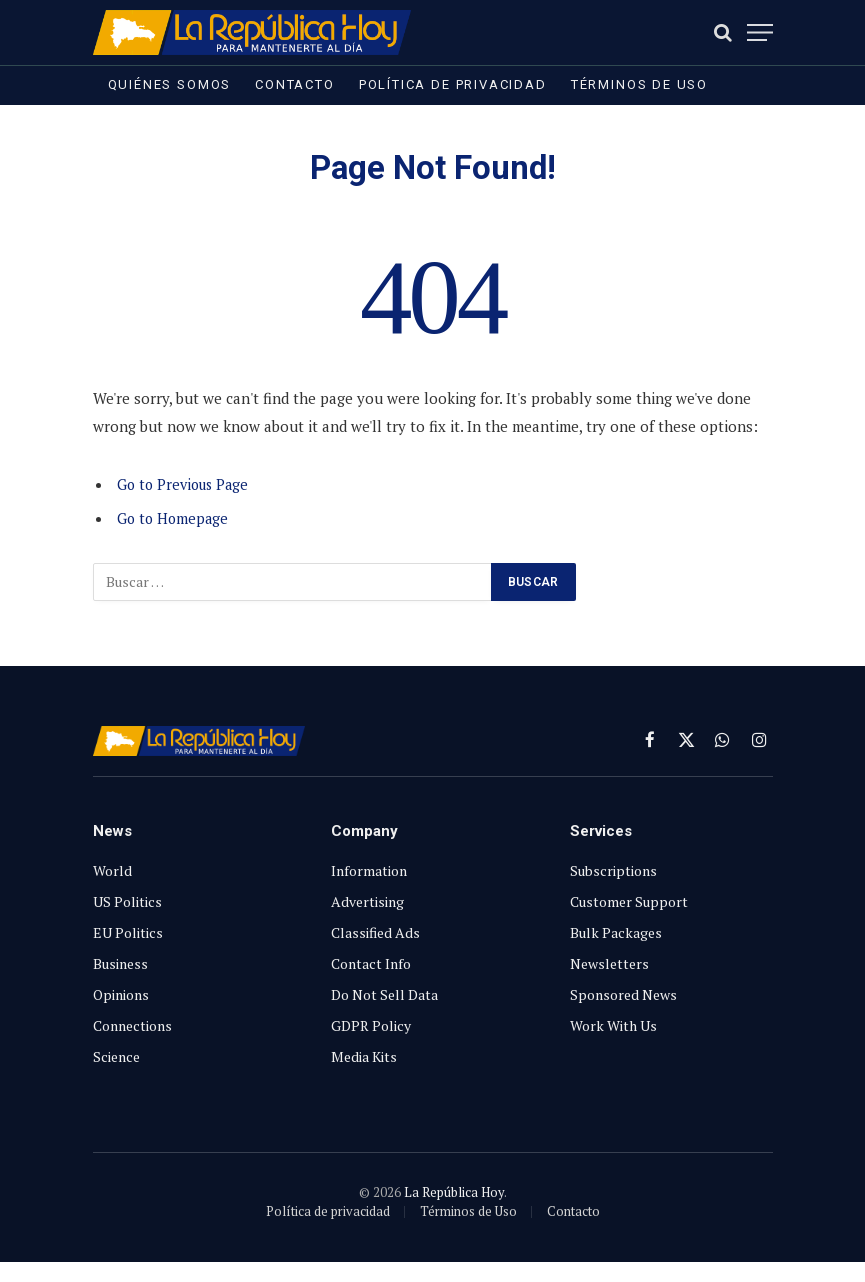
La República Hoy (454, 1192)
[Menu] (760, 32)
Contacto (295, 84)
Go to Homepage (174, 518)
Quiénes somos (170, 84)
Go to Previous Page (186, 484)
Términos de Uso (639, 84)
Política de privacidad (453, 84)
